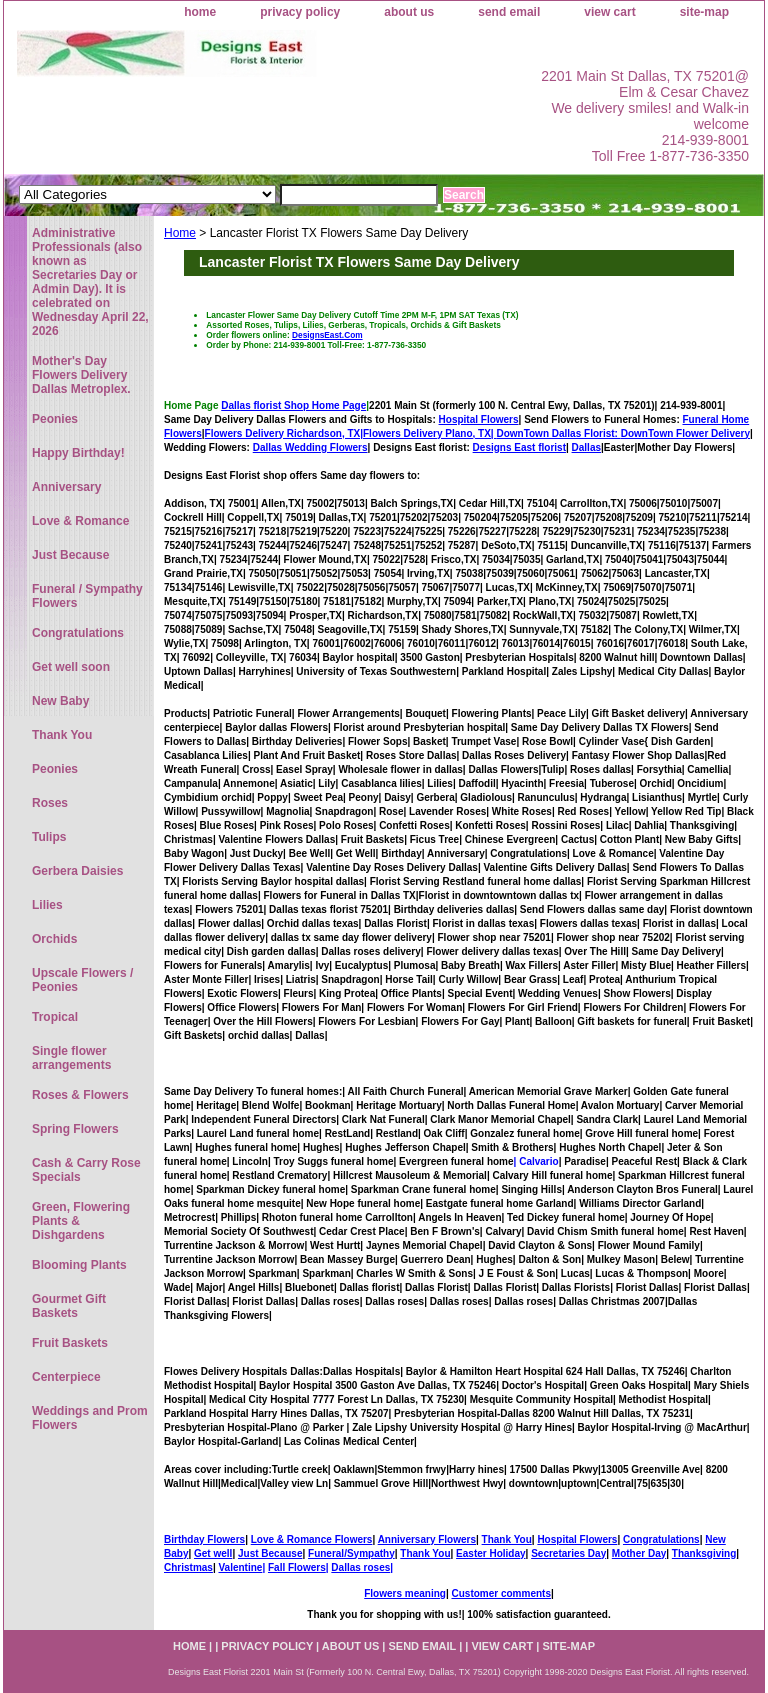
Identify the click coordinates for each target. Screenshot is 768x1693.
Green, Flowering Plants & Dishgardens (81, 1221)
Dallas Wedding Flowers (310, 447)
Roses (50, 803)
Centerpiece (66, 1377)
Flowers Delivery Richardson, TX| (284, 433)
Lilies (47, 905)
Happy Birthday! (78, 453)
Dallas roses (360, 1567)
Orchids (54, 939)
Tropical (55, 1017)
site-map (704, 12)
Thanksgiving (704, 1553)
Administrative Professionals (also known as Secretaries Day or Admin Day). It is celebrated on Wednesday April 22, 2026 (90, 282)
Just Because (270, 1553)
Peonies (55, 419)
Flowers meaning (405, 1593)
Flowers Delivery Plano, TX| (492, 433)
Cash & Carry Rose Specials (86, 1170)
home (200, 12)
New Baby (60, 701)
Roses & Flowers (80, 1095)
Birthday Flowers (204, 1539)
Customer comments (500, 1593)
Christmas (188, 1567)
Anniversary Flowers (427, 1539)
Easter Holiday (490, 1553)
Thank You (507, 1539)
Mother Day (639, 1553)
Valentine (240, 1567)
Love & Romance (80, 521)
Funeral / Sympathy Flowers (87, 596)
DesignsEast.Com (327, 335)
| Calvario (536, 1161)
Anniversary (66, 487)
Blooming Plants (79, 1265)
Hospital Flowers (479, 419)
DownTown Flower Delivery (685, 433)
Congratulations (661, 1539)
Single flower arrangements (71, 1058)
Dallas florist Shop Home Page (293, 405)
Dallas (586, 447)
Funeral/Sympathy (351, 1553)
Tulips (49, 837)
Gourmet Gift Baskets (69, 1306)
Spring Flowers (75, 1129)
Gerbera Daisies (77, 871)
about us (409, 12)
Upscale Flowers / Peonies (82, 980)
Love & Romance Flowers (312, 1539)
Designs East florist (519, 447)
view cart (609, 12)
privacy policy (300, 12)
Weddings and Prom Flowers (90, 1418)
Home (180, 233)
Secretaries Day (568, 1553)
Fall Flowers (297, 1567)
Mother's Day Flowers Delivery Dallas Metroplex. (81, 375)
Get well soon (71, 667)
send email (509, 12)
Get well (213, 1553)
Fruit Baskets (70, 1343)
